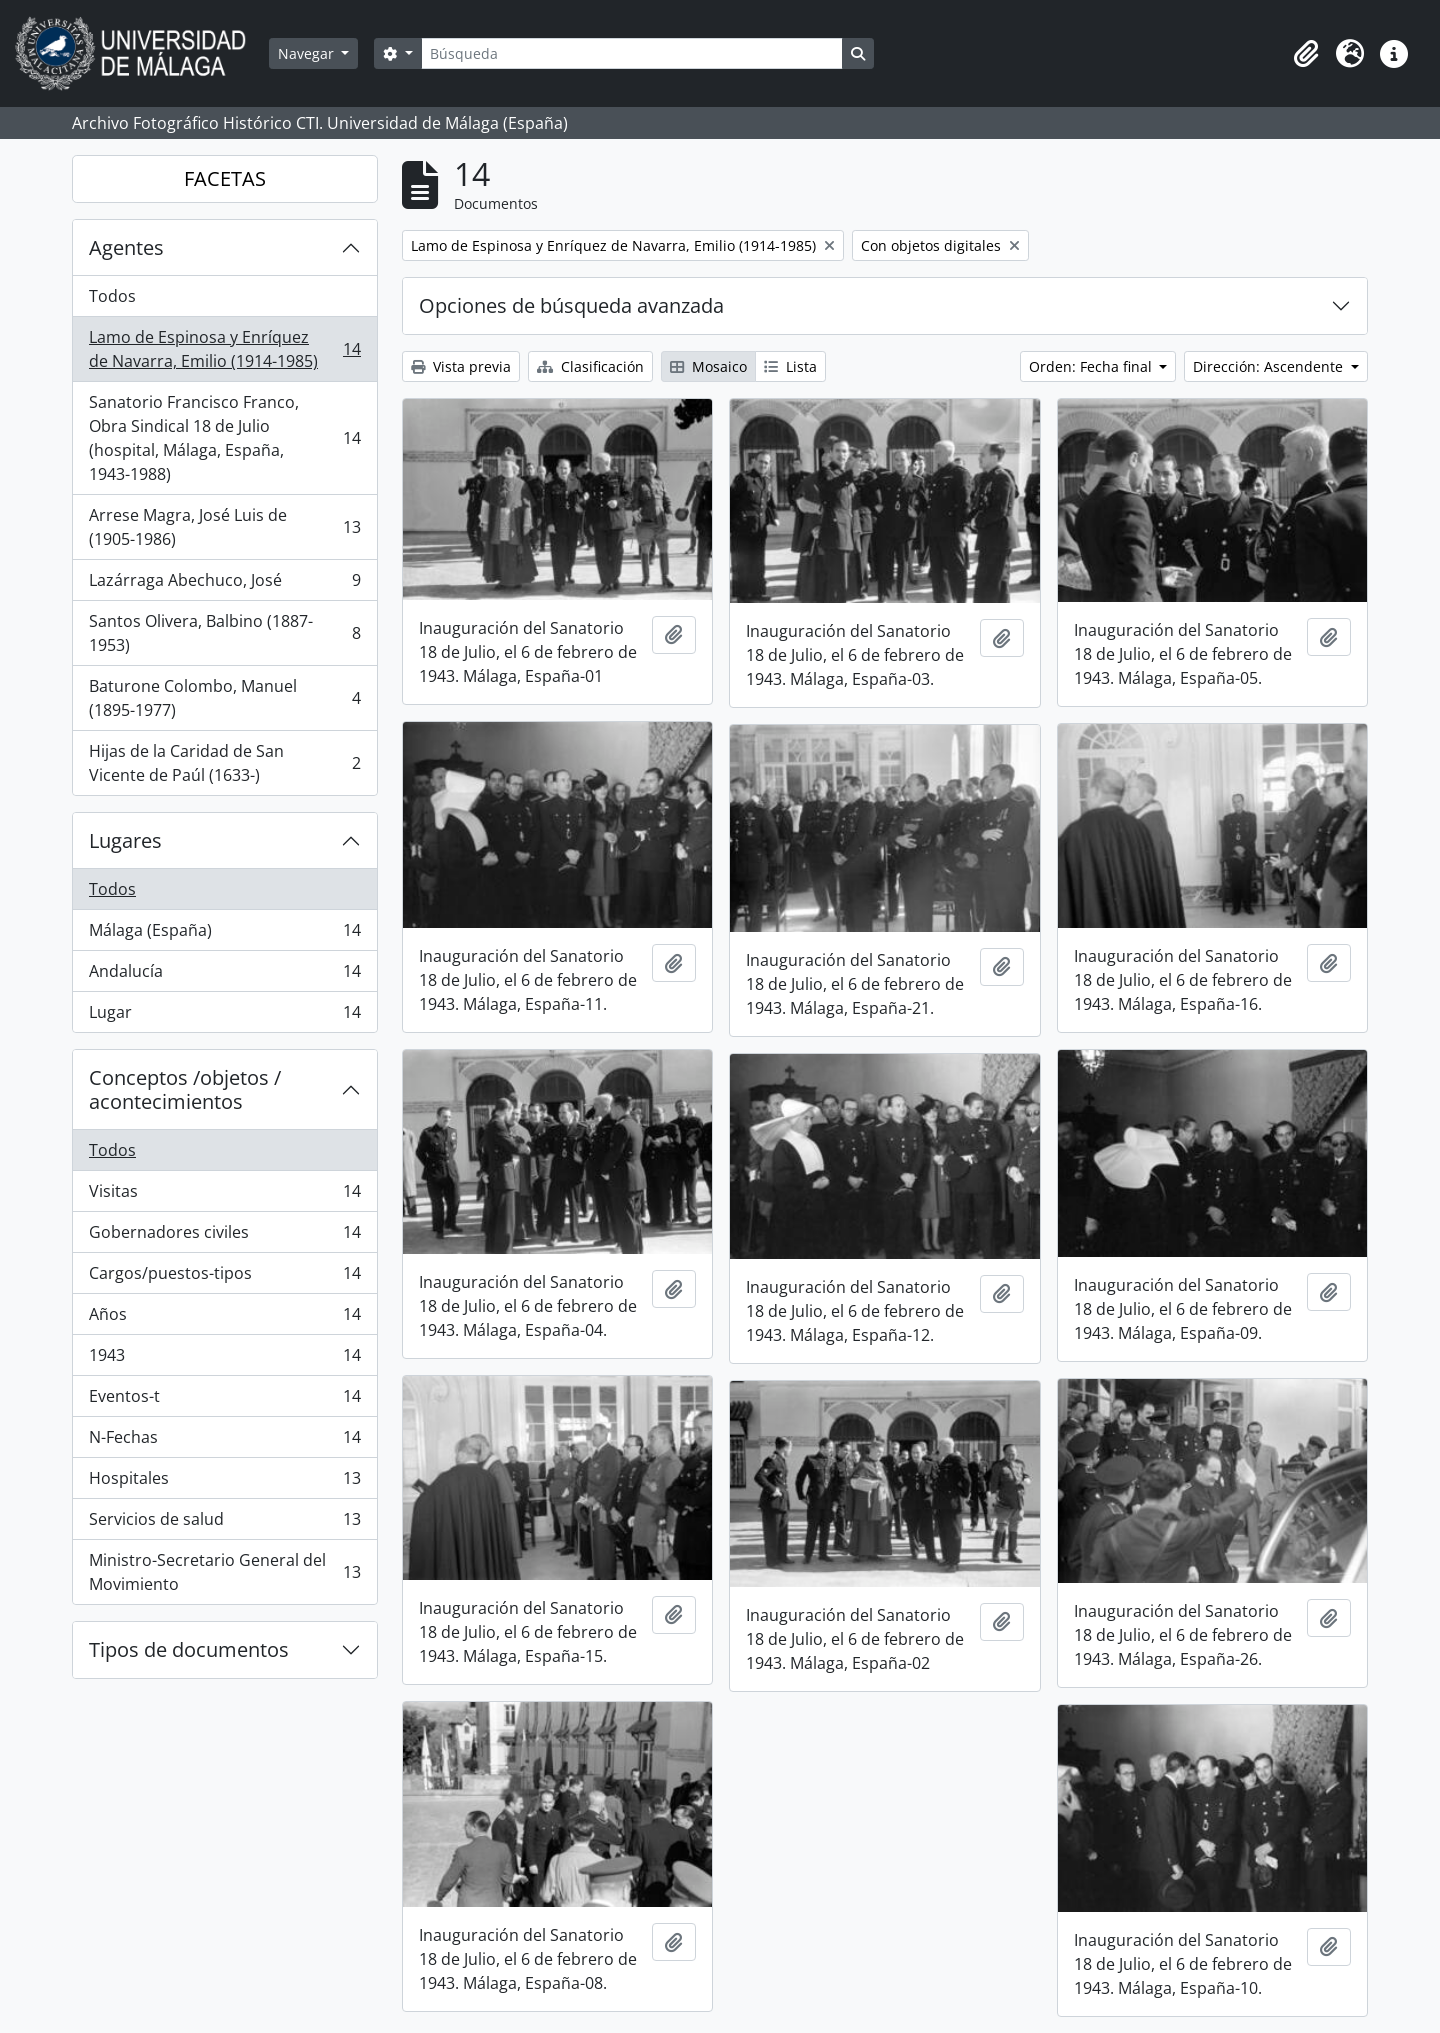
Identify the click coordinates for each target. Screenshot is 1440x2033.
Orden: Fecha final (1092, 366)
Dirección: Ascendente (1270, 366)
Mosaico (708, 366)
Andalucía (224, 975)
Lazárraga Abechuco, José (224, 584)
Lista (790, 366)
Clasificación (590, 366)
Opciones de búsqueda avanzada (571, 305)
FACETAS (225, 178)
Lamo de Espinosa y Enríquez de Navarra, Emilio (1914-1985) (224, 349)
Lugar (224, 1016)
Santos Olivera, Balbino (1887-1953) (224, 633)
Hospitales (224, 1482)
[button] (1306, 54)
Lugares (125, 840)
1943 (224, 1359)
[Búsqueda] (632, 53)
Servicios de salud (224, 1523)
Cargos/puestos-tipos (224, 1277)
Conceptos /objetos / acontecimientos (185, 1089)
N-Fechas (224, 1441)
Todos (112, 296)
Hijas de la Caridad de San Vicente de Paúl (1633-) (224, 763)
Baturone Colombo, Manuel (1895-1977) (224, 698)
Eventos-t (224, 1400)
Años (224, 1318)
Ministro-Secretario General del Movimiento (224, 1572)
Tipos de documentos (189, 1649)
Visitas (224, 1195)
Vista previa (461, 366)
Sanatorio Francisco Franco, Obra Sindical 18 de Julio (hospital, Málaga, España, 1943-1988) (224, 438)
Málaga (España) (224, 934)
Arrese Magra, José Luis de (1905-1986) (224, 527)
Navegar (308, 53)
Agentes (126, 247)
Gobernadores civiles (224, 1236)
